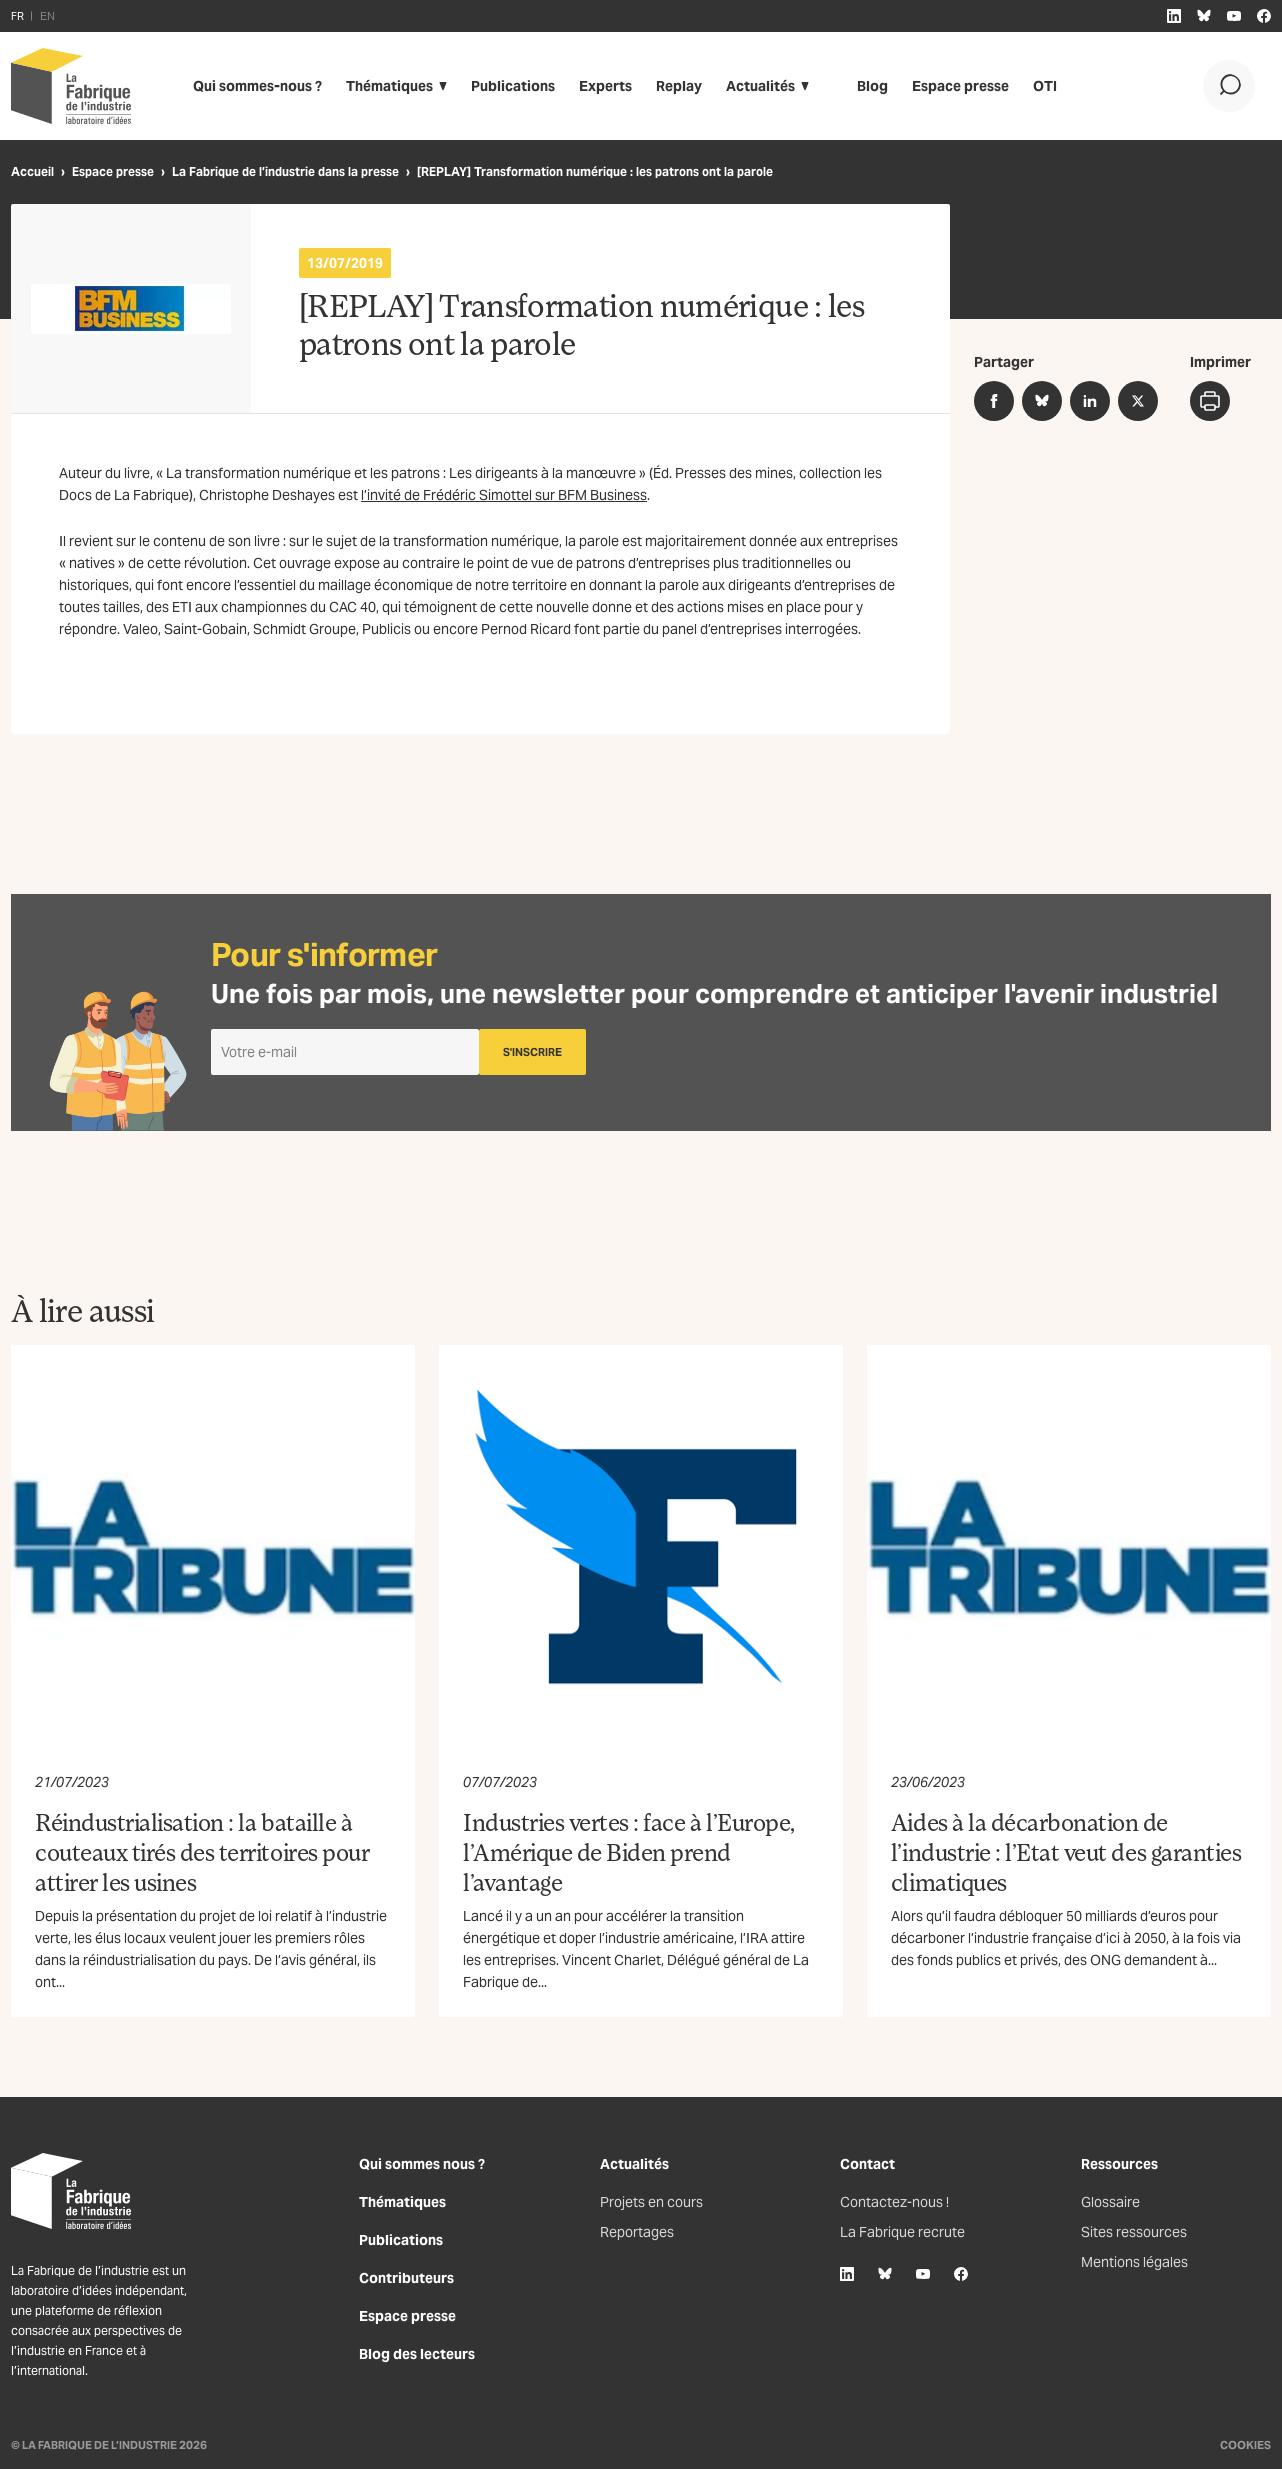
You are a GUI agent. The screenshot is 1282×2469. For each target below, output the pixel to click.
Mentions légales (1134, 2262)
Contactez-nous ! (894, 2202)
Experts (605, 86)
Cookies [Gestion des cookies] (1245, 2445)
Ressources (1119, 2164)
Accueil (32, 171)
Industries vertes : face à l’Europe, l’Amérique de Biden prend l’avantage (629, 1851)
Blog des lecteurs (417, 2354)
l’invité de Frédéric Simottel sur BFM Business (504, 495)
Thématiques (389, 86)
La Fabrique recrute (902, 2232)
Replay (679, 86)
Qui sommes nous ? (422, 2164)
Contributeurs (406, 2278)
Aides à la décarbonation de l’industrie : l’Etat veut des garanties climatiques (1066, 1851)
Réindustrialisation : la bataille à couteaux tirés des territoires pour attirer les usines (202, 1851)
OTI (1045, 86)
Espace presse (960, 86)
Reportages (637, 2232)
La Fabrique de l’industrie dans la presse (285, 171)
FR (17, 16)
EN (47, 16)
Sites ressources (1134, 2232)
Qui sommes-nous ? (257, 86)
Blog (872, 86)
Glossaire (1110, 2202)
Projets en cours (651, 2202)
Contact (867, 2164)
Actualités (760, 86)
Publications (513, 86)
